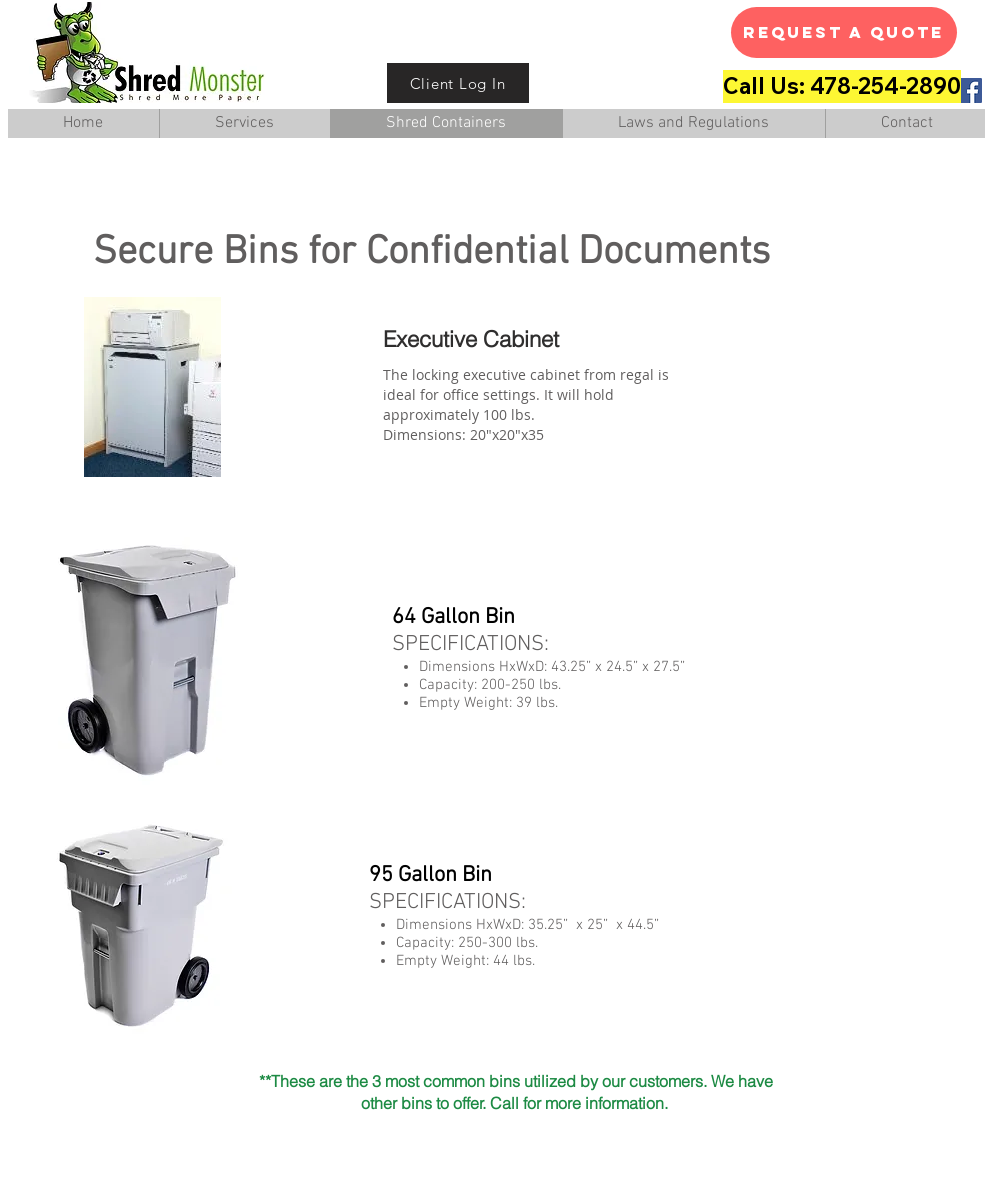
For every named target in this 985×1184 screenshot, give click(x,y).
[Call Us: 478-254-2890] (842, 86)
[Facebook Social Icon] (969, 90)
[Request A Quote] (844, 32)
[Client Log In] (458, 83)
